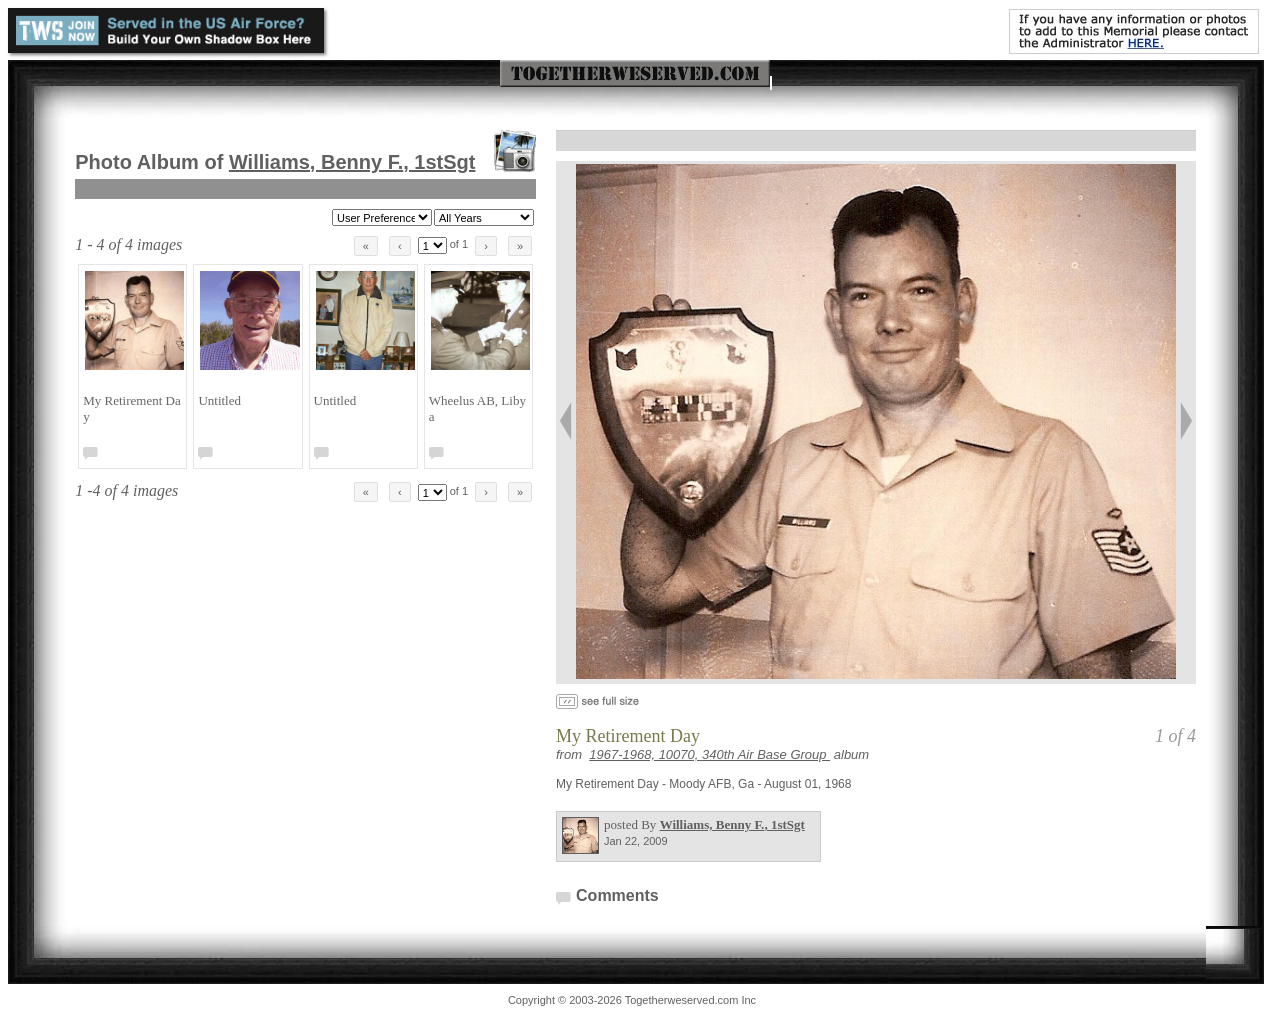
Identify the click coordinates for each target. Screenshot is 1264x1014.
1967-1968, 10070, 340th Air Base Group (709, 754)
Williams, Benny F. (352, 162)
